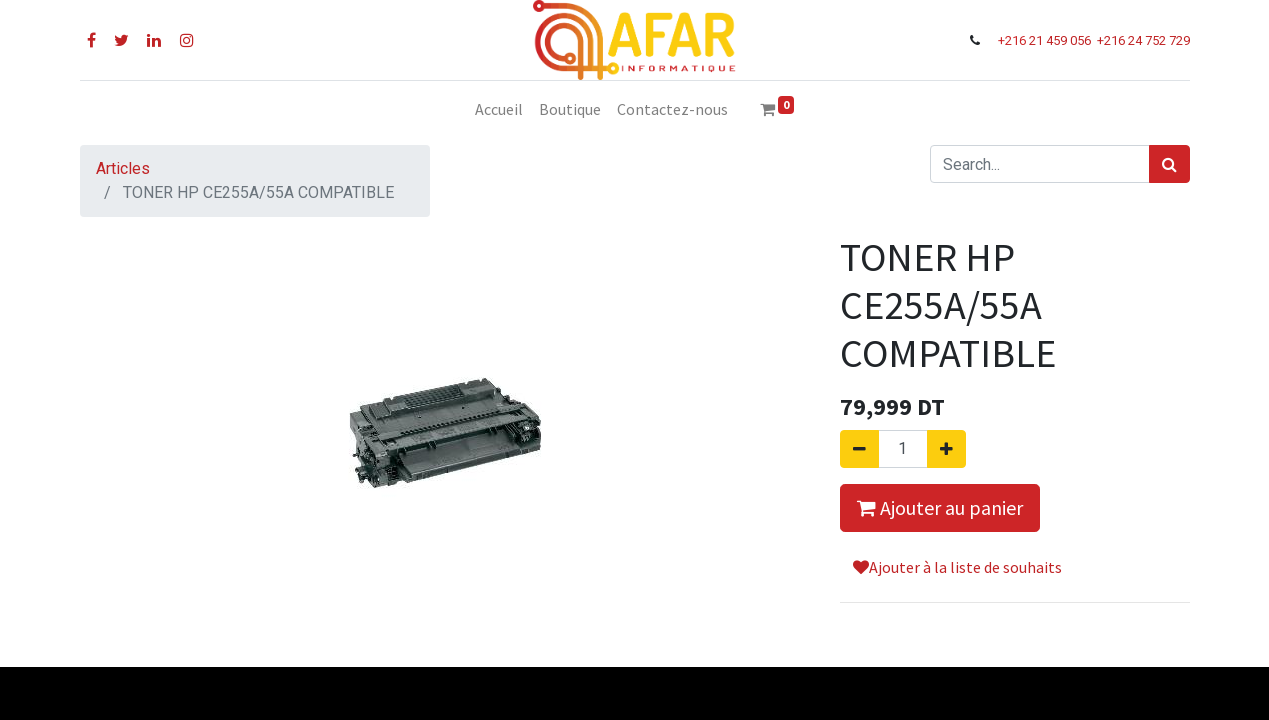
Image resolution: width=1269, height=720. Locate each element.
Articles (123, 168)
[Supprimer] (859, 449)
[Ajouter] (946, 449)
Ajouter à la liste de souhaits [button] (957, 567)
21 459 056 (1061, 40)
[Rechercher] (1169, 164)
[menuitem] (499, 109)
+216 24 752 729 (1143, 40)
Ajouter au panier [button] (940, 507)
